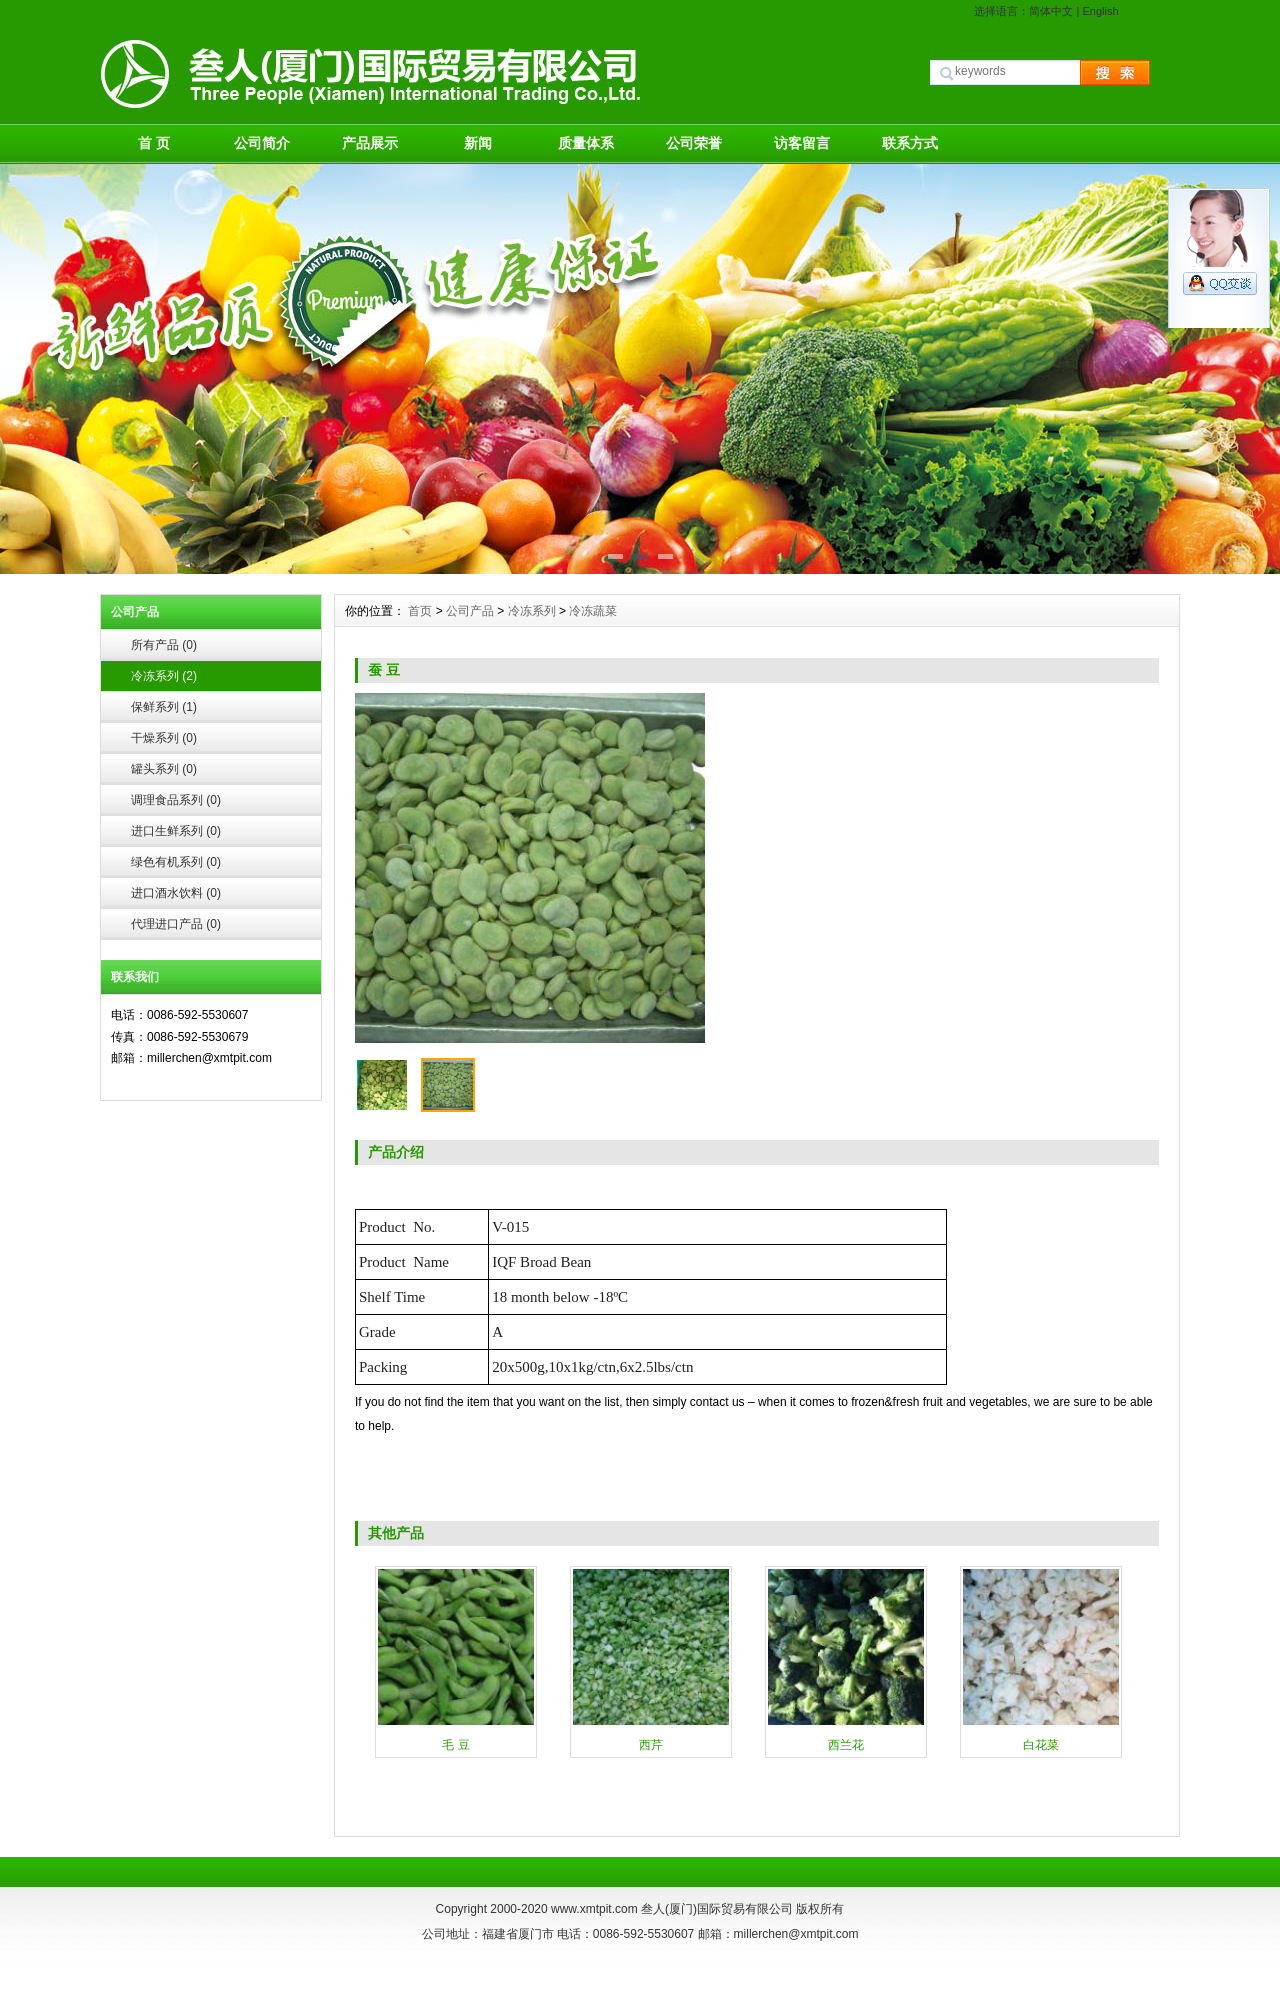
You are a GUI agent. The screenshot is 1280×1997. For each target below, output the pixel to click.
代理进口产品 (176, 924)
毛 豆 (455, 1745)
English (1100, 11)
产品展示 (370, 143)
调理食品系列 (176, 800)
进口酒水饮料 (176, 893)
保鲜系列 (164, 707)
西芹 (651, 1745)
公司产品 (470, 611)
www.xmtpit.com (594, 1909)
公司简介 (262, 143)
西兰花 (846, 1745)
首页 (420, 611)
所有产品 (164, 645)
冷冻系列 (164, 676)
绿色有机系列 (176, 862)
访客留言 (802, 143)
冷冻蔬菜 (593, 611)
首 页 (154, 143)
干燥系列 (164, 738)
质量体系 (586, 143)
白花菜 (1041, 1745)
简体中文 (1051, 11)
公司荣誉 (694, 143)
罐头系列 (164, 769)
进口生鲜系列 (176, 831)
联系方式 (910, 143)
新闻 (478, 143)
